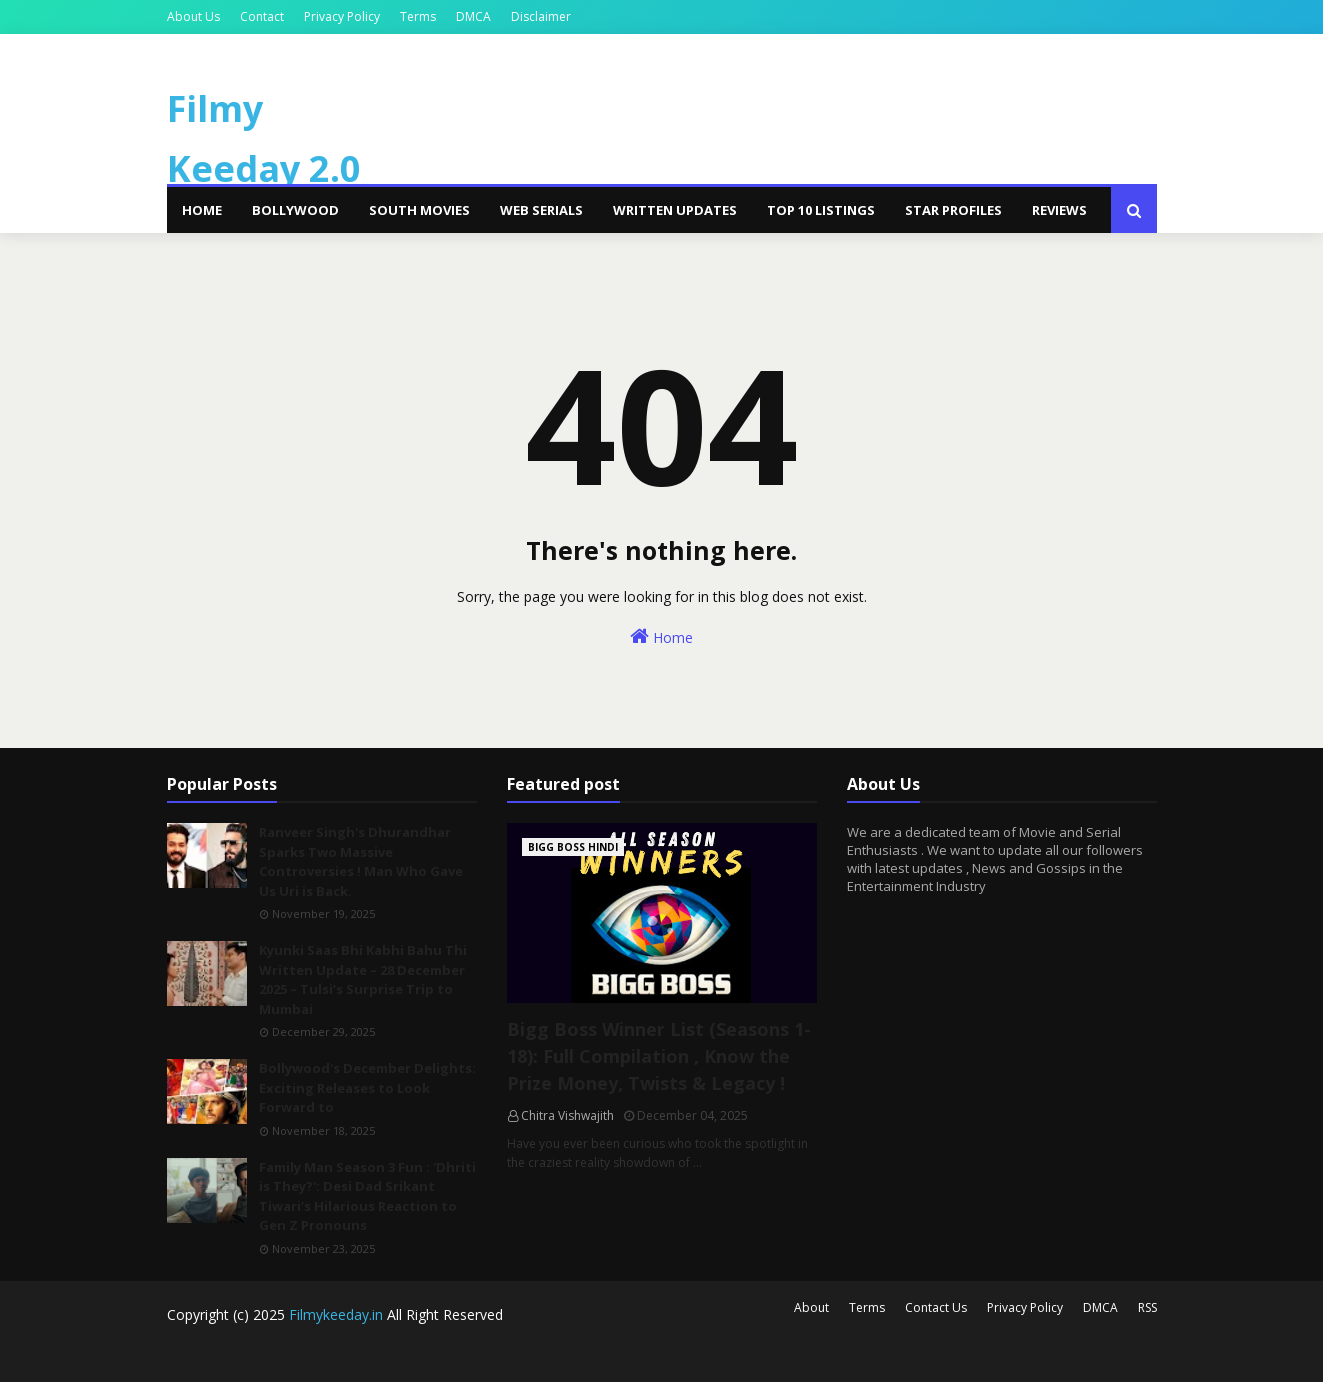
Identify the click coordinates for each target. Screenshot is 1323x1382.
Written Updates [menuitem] (675, 210)
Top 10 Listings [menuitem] (821, 210)
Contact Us (936, 1307)
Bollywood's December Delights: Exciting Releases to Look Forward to (367, 1087)
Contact (262, 16)
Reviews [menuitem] (1059, 210)
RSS (1147, 1307)
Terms (418, 16)
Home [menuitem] (202, 210)
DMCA (473, 16)
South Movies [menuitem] (419, 210)
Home (661, 636)
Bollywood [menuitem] (295, 210)
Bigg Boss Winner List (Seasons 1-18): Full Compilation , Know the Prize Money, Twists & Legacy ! (659, 1056)
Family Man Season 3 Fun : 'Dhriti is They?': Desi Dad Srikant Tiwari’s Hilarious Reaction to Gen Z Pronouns (367, 1196)
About (811, 1307)
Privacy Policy (342, 16)
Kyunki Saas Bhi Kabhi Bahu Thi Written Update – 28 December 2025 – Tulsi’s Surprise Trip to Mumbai (363, 979)
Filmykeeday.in (336, 1314)
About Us (193, 16)
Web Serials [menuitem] (541, 210)
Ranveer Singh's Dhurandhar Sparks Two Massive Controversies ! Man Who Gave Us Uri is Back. (361, 861)
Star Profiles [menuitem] (953, 210)
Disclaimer (541, 16)
